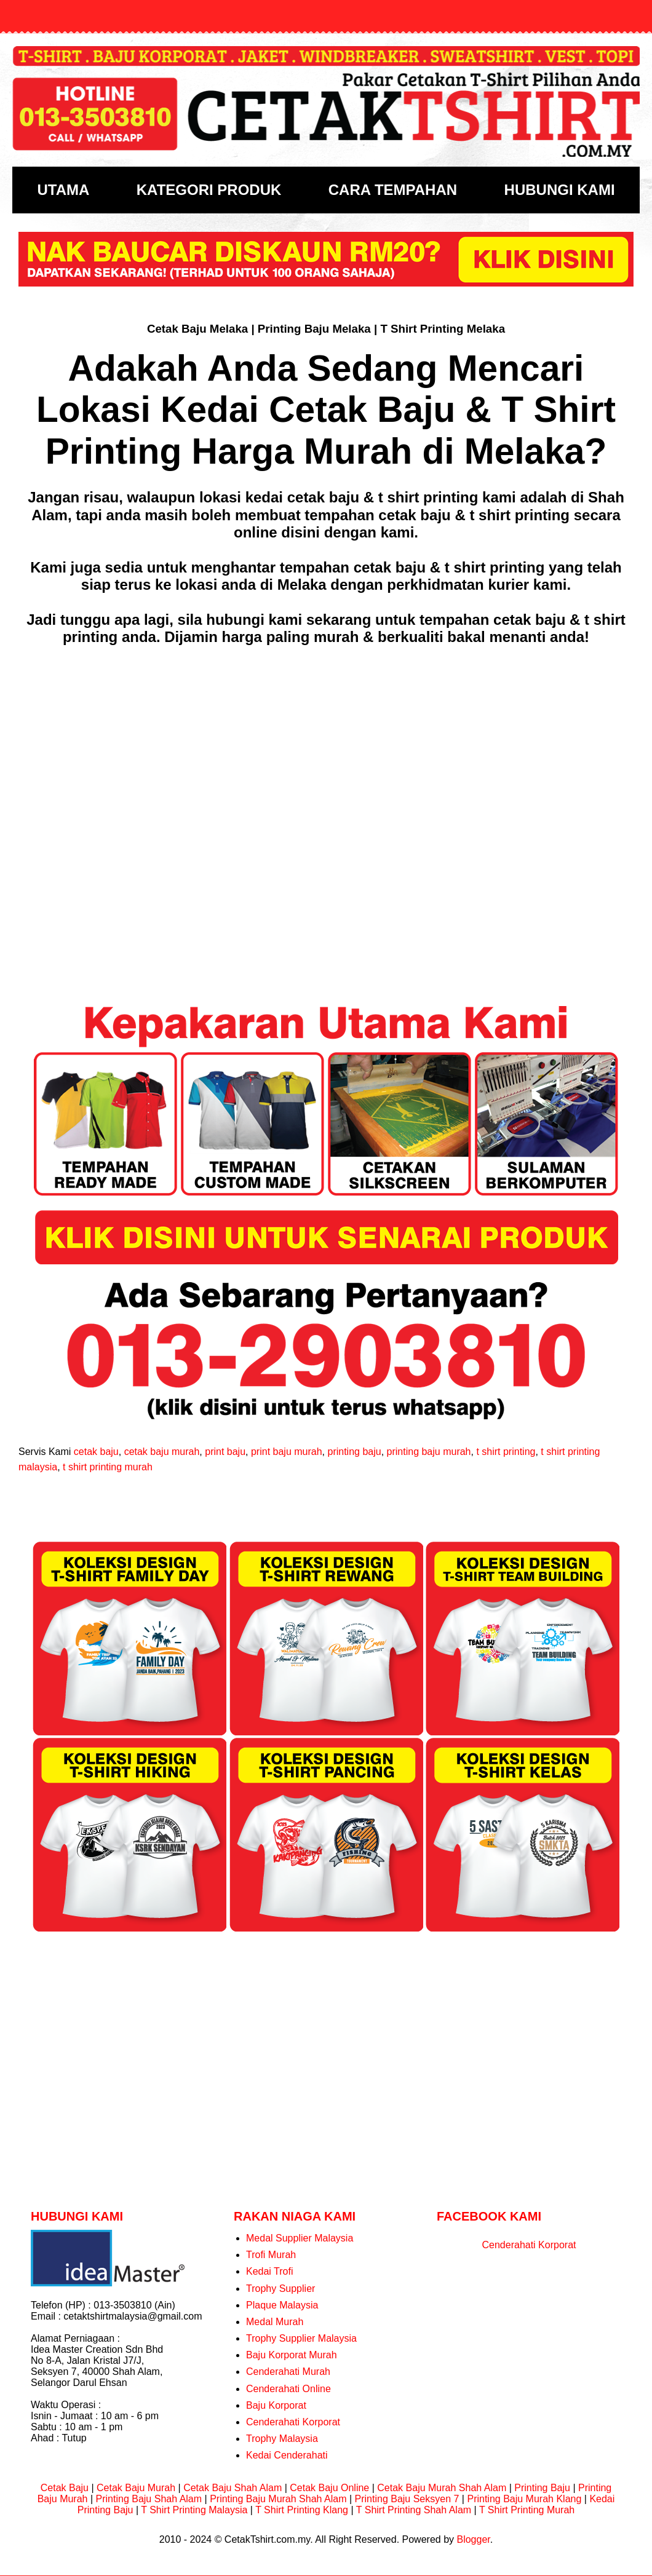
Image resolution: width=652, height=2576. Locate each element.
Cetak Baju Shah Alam (232, 2488)
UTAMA (63, 189)
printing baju (354, 1451)
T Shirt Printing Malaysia (194, 2510)
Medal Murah (274, 2321)
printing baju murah (429, 1451)
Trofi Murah (271, 2254)
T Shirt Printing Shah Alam (413, 2510)
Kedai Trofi (269, 2271)
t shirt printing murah (108, 1467)
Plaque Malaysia (282, 2305)
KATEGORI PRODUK (209, 189)
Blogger (473, 2539)
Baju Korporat (276, 2405)
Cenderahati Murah (288, 2371)
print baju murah (286, 1451)
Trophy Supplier (280, 2288)
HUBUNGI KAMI (559, 189)
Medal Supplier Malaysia (299, 2238)
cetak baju (96, 1451)
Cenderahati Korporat (293, 2422)
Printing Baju (542, 2488)
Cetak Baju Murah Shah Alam (441, 2488)
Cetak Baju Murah (136, 2488)
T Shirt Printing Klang (301, 2510)
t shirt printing (505, 1451)
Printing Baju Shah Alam (149, 2499)
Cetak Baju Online (329, 2488)
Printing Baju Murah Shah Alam (278, 2499)
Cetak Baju (65, 2488)
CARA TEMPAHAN (392, 189)
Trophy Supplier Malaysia (301, 2338)
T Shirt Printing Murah (526, 2510)
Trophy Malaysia (282, 2438)
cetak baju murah (162, 1451)
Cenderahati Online (288, 2389)
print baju (225, 1451)
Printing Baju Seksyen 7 (407, 2499)
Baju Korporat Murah (291, 2355)
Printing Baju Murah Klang (524, 2499)
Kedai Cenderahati (287, 2455)
